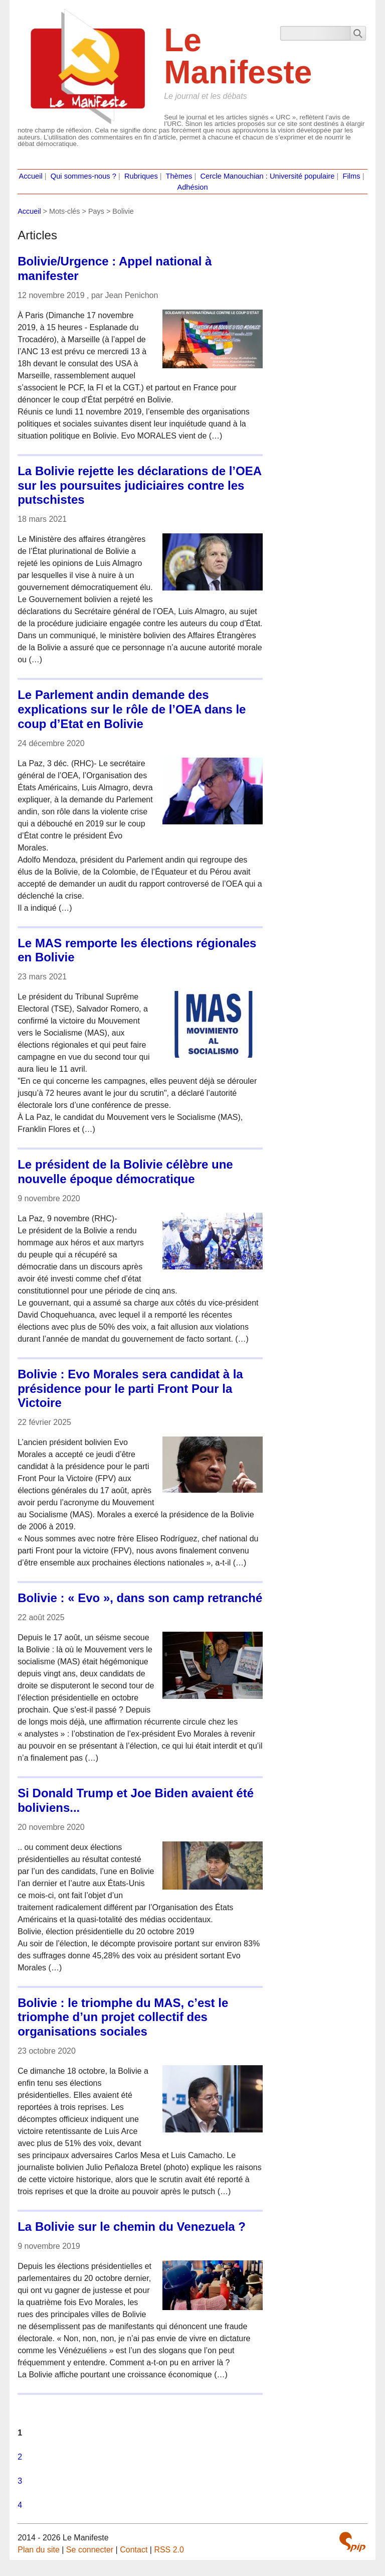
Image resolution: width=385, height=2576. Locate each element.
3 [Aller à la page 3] (20, 2481)
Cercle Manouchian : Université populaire (267, 176)
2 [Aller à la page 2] (20, 2457)
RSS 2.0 (169, 2549)
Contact (133, 2549)
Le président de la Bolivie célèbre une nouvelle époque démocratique (125, 1172)
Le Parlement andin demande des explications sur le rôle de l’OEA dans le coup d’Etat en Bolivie (132, 709)
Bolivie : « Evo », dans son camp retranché (140, 1598)
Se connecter (89, 2549)
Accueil (30, 176)
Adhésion (192, 187)
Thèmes (179, 176)
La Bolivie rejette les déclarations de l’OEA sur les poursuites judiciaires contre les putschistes (140, 485)
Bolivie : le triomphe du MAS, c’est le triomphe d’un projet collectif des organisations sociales (123, 2017)
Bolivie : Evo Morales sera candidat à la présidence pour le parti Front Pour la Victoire (130, 1388)
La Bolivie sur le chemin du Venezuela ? (132, 2226)
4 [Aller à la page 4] (20, 2505)
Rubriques (141, 176)
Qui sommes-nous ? (83, 176)
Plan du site (39, 2549)
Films (351, 176)
